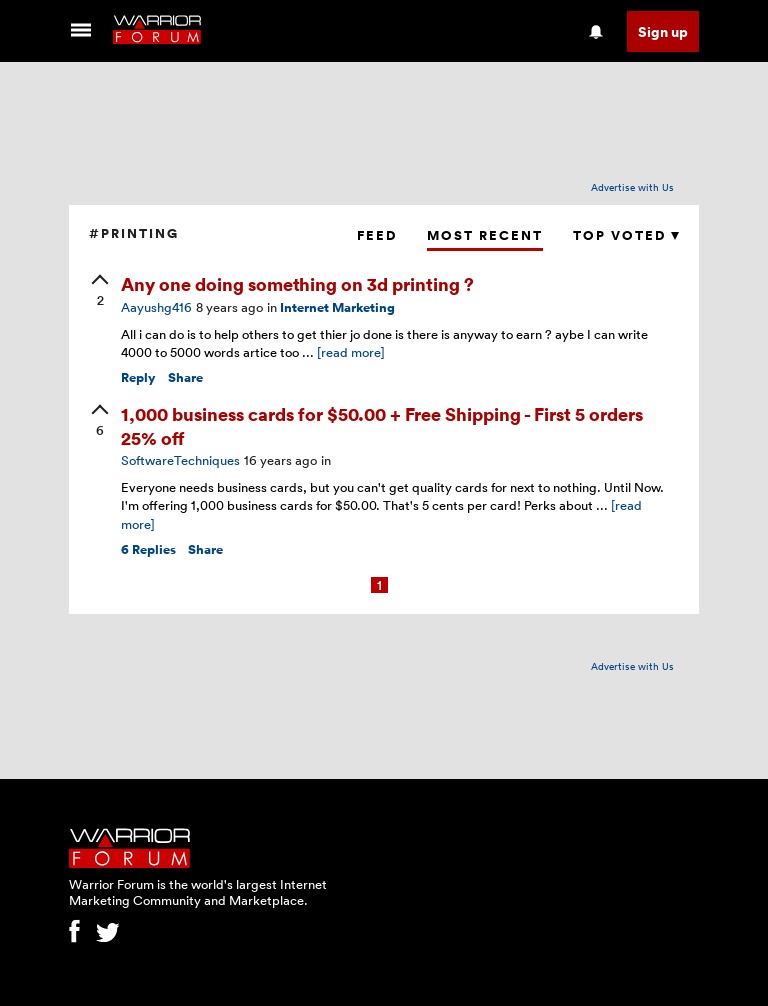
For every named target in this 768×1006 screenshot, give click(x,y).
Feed (377, 235)
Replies (148, 549)
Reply (138, 377)
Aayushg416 (156, 307)
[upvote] (100, 292)
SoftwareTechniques (180, 460)
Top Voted (626, 235)
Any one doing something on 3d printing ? (297, 283)
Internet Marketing (337, 307)
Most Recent (485, 235)
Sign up (663, 31)
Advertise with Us (632, 187)
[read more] (351, 352)
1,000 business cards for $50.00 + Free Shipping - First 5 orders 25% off (382, 425)
